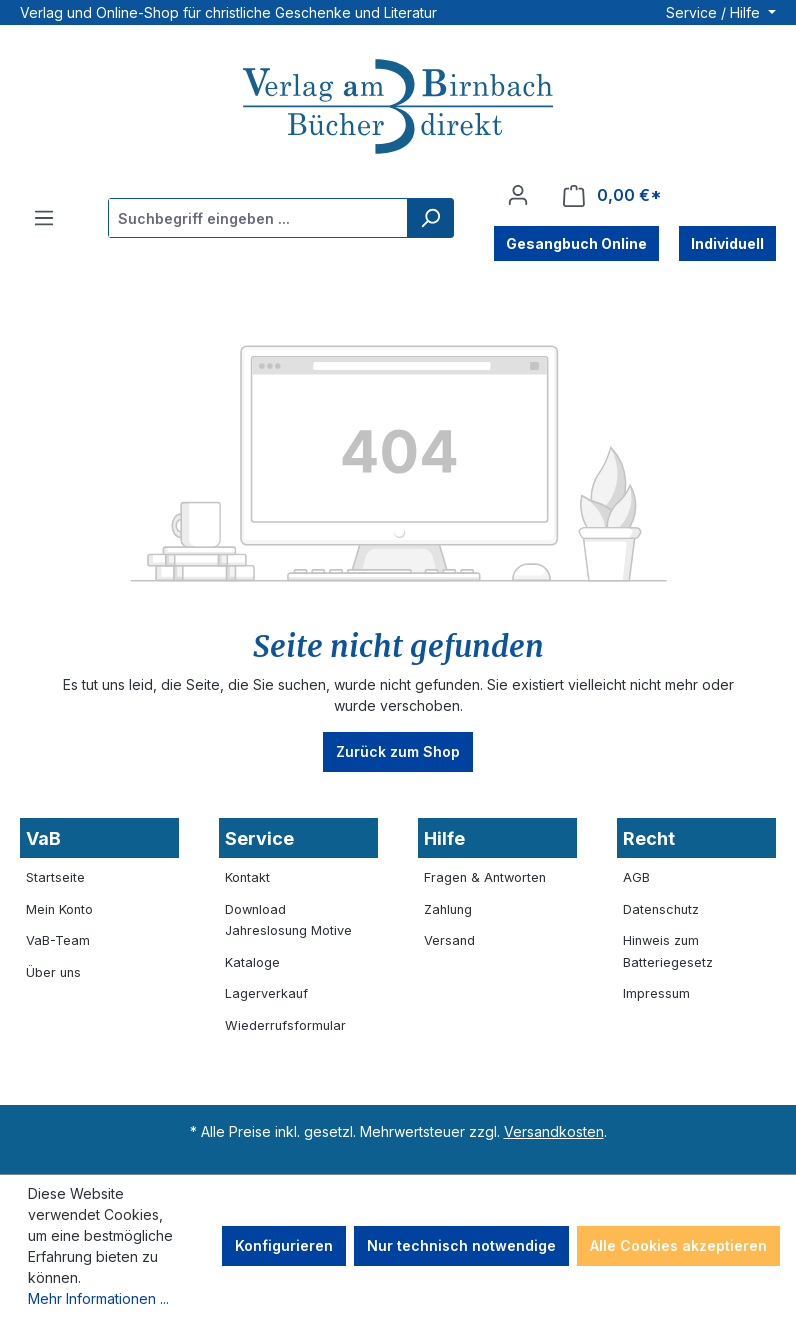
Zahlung (448, 909)
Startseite (55, 877)
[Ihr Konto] (518, 195)
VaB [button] (43, 838)
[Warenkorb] (612, 195)
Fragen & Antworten (485, 877)
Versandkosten (554, 1131)
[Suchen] (430, 218)
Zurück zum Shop (398, 751)
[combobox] (258, 218)
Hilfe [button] (444, 838)
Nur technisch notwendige (461, 1245)
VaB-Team (58, 940)
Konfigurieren (284, 1245)
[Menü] (44, 218)
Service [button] (259, 838)
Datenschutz (661, 909)
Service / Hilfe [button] (715, 12)
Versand (449, 940)
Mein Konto (59, 909)
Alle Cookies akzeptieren (678, 1245)
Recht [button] (649, 838)
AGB (636, 877)
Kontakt (247, 877)
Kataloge (252, 962)
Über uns (53, 972)
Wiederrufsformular (285, 1025)
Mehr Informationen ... (98, 1298)
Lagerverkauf (266, 993)
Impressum (656, 993)
